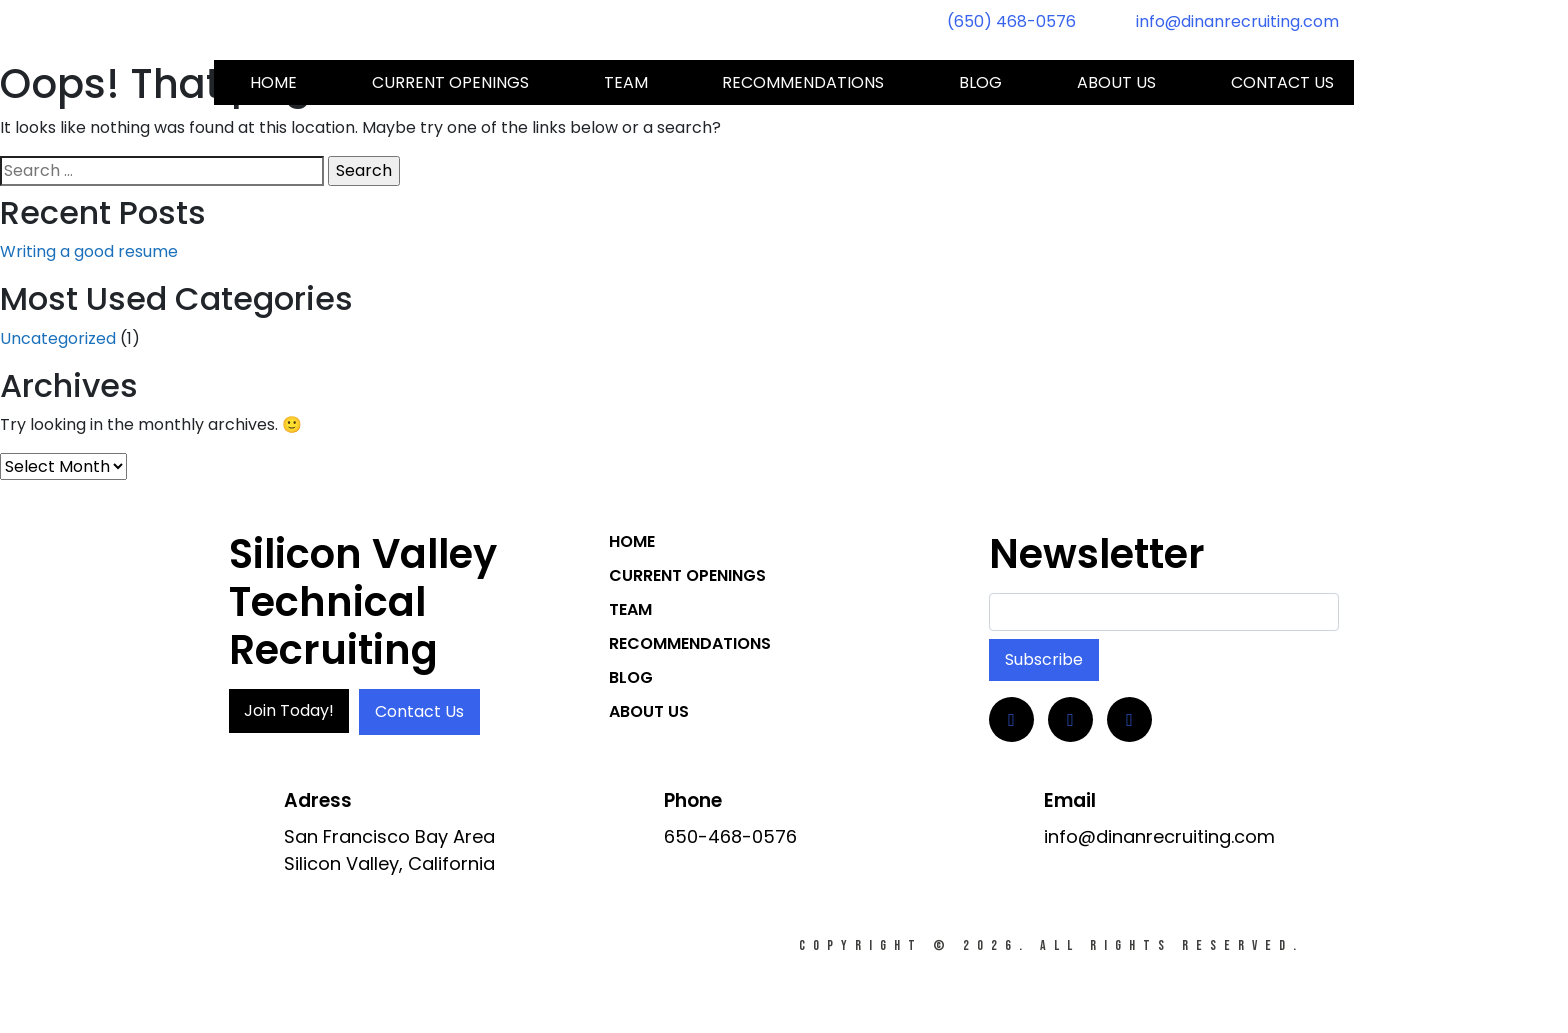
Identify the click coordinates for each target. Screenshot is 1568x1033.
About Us (1116, 82)
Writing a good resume (89, 251)
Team (626, 82)
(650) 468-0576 (1011, 21)
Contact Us (419, 711)
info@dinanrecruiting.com (1237, 21)
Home (273, 82)
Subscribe (1044, 659)
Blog (980, 82)
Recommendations (803, 82)
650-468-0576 (730, 836)
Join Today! (289, 710)
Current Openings (450, 82)
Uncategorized (58, 338)
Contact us (1282, 82)
